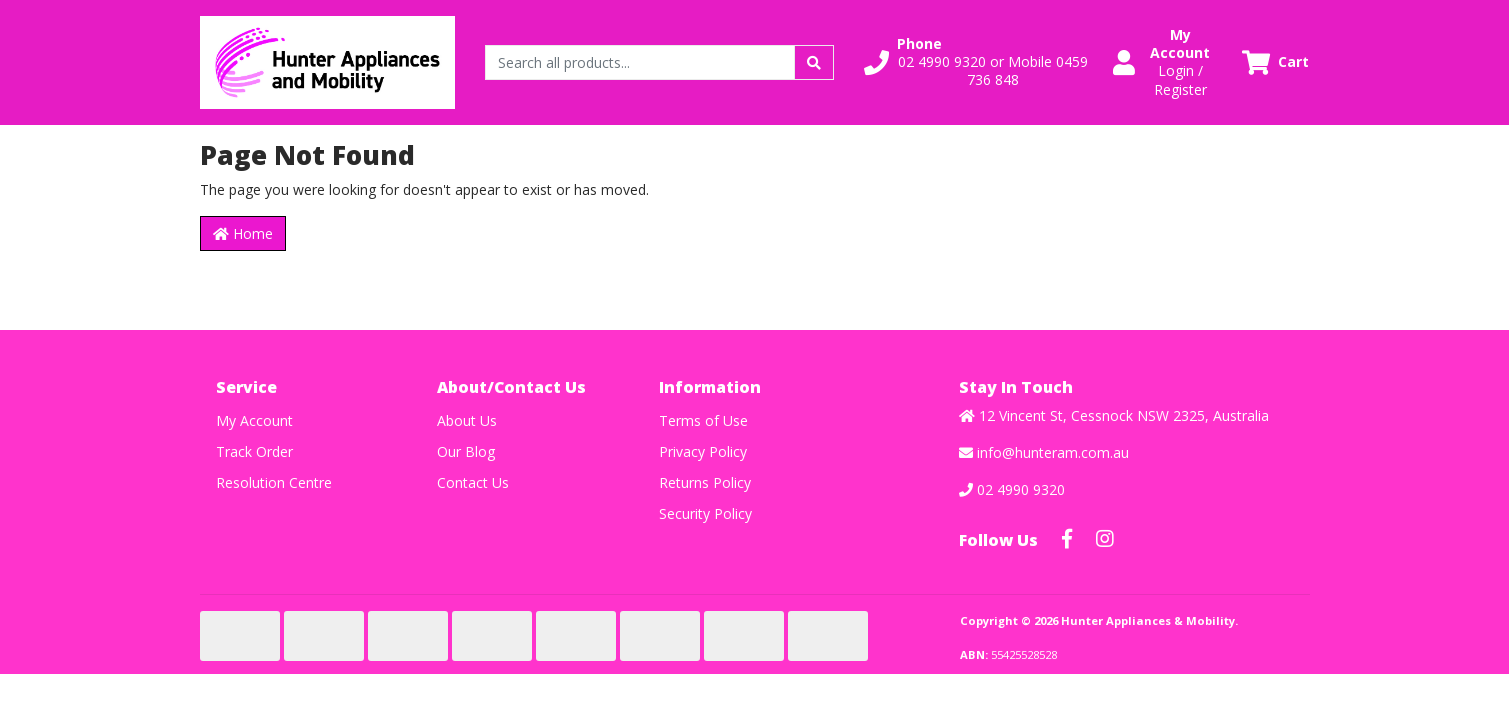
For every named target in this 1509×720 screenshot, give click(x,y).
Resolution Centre (274, 482)
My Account (254, 420)
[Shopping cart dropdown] (1275, 62)
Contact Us (473, 482)
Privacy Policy (703, 451)
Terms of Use (703, 420)
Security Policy (705, 513)
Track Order (254, 451)
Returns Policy (705, 482)
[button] (976, 62)
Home (243, 233)
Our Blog (466, 451)
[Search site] (814, 62)
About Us (467, 420)
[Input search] (640, 62)
